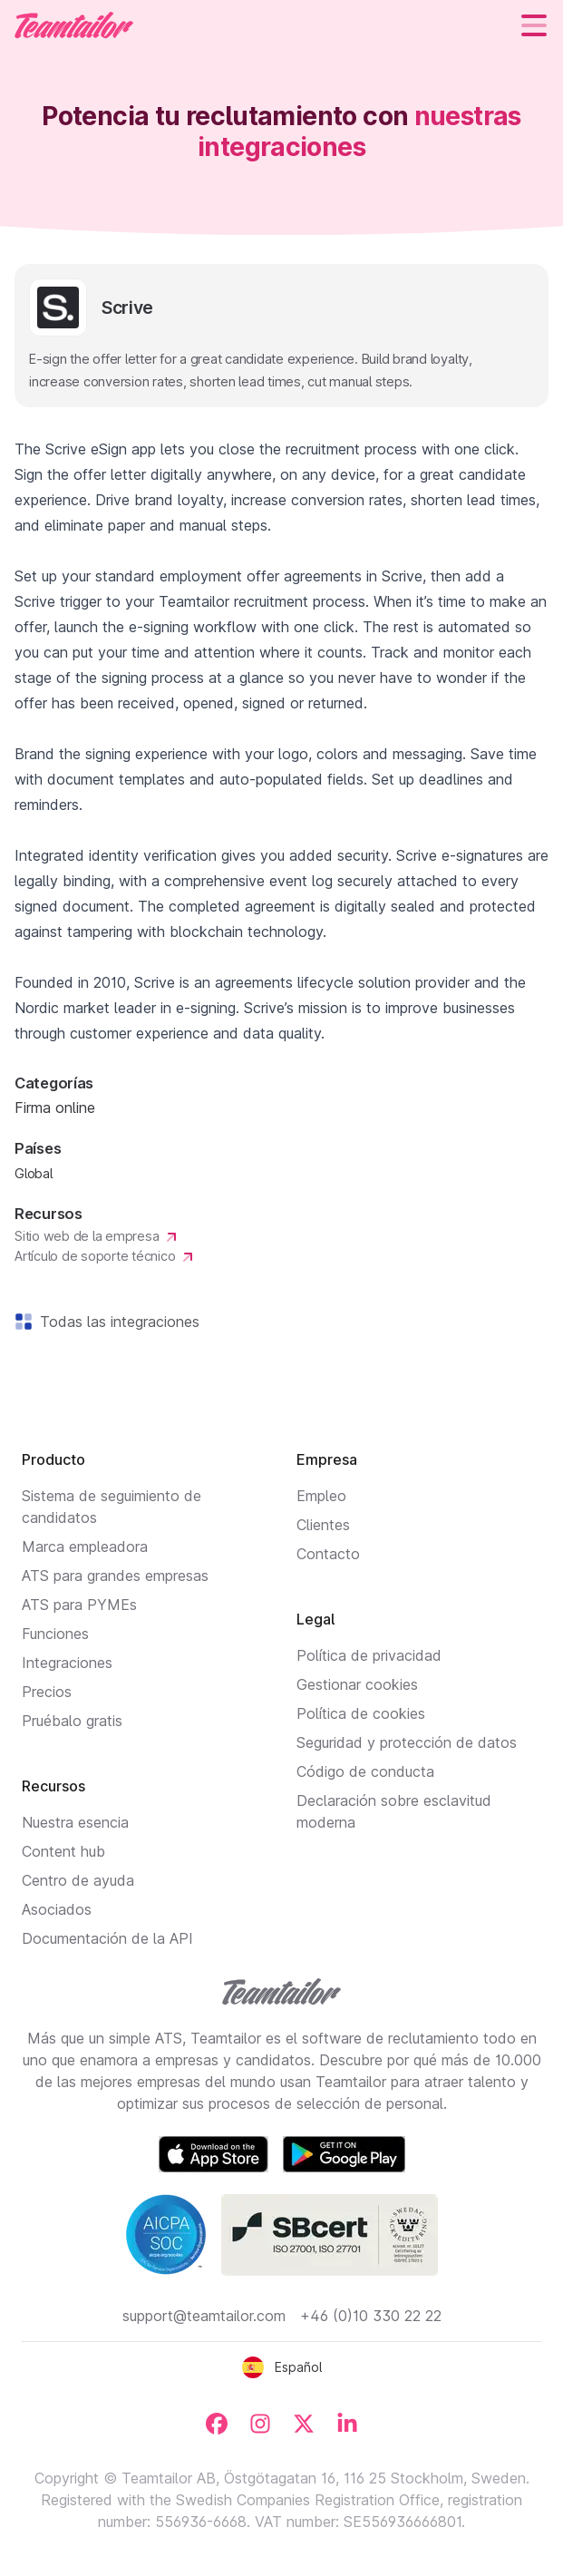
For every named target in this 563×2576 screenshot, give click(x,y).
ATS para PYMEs (79, 1604)
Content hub (63, 1851)
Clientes (323, 1525)
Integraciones (67, 1663)
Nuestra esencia (75, 1822)
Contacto (328, 1554)
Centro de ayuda (78, 1880)
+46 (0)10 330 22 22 (371, 2316)
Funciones (55, 1634)
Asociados (57, 1909)
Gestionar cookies (357, 1684)
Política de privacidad (369, 1655)
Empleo (321, 1496)
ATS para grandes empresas (115, 1575)
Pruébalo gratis (72, 1721)
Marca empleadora (85, 1546)
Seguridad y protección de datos (406, 1742)
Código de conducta (365, 1771)
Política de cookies (360, 1713)
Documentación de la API (107, 1938)
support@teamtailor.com (204, 2316)
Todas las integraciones (116, 1321)
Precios (47, 1692)
